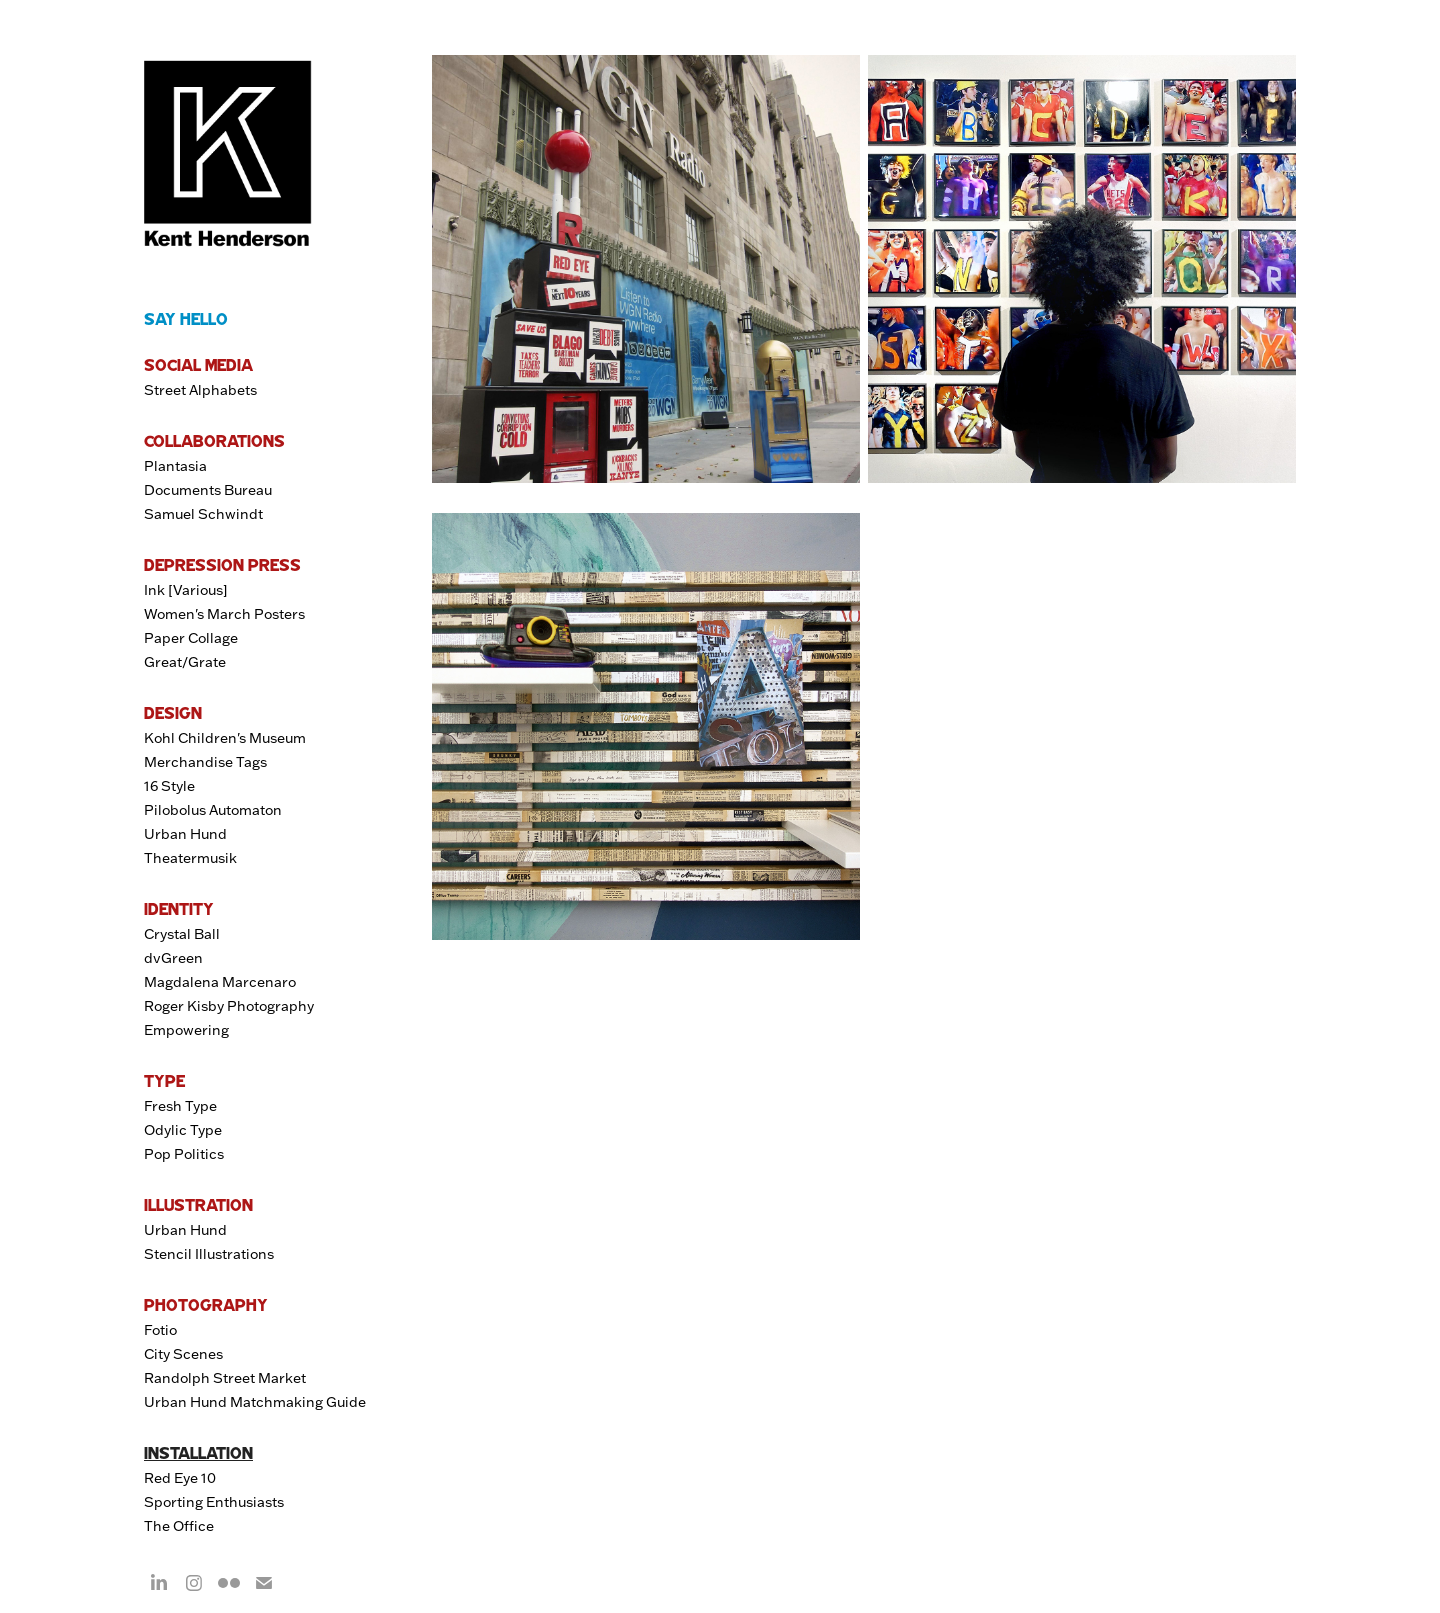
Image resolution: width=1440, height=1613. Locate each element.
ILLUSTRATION (198, 1205)
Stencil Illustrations (209, 1254)
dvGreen (173, 958)
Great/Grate (185, 662)
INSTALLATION (198, 1453)
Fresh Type (180, 1106)
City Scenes (183, 1354)
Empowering (186, 1030)
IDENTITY (179, 909)
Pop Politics (184, 1154)
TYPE (164, 1081)
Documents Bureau (208, 490)
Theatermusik (190, 858)
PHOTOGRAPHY (206, 1305)
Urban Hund (185, 834)
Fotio (160, 1330)
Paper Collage (191, 638)
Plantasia (175, 466)
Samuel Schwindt (203, 514)
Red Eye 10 (180, 1478)
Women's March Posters (224, 614)
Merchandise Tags (205, 762)
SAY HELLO (186, 319)
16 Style (169, 786)
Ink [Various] (186, 590)
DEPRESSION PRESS (222, 565)
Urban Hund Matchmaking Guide (255, 1402)
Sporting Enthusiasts (214, 1502)
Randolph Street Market (225, 1378)
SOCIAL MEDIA (198, 365)
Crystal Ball (182, 934)
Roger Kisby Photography (229, 1006)
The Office (179, 1526)
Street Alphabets (200, 390)
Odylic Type (183, 1130)
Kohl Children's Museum (225, 738)
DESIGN (173, 713)
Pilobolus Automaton (213, 810)
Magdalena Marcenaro (220, 982)
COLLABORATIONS (214, 441)
